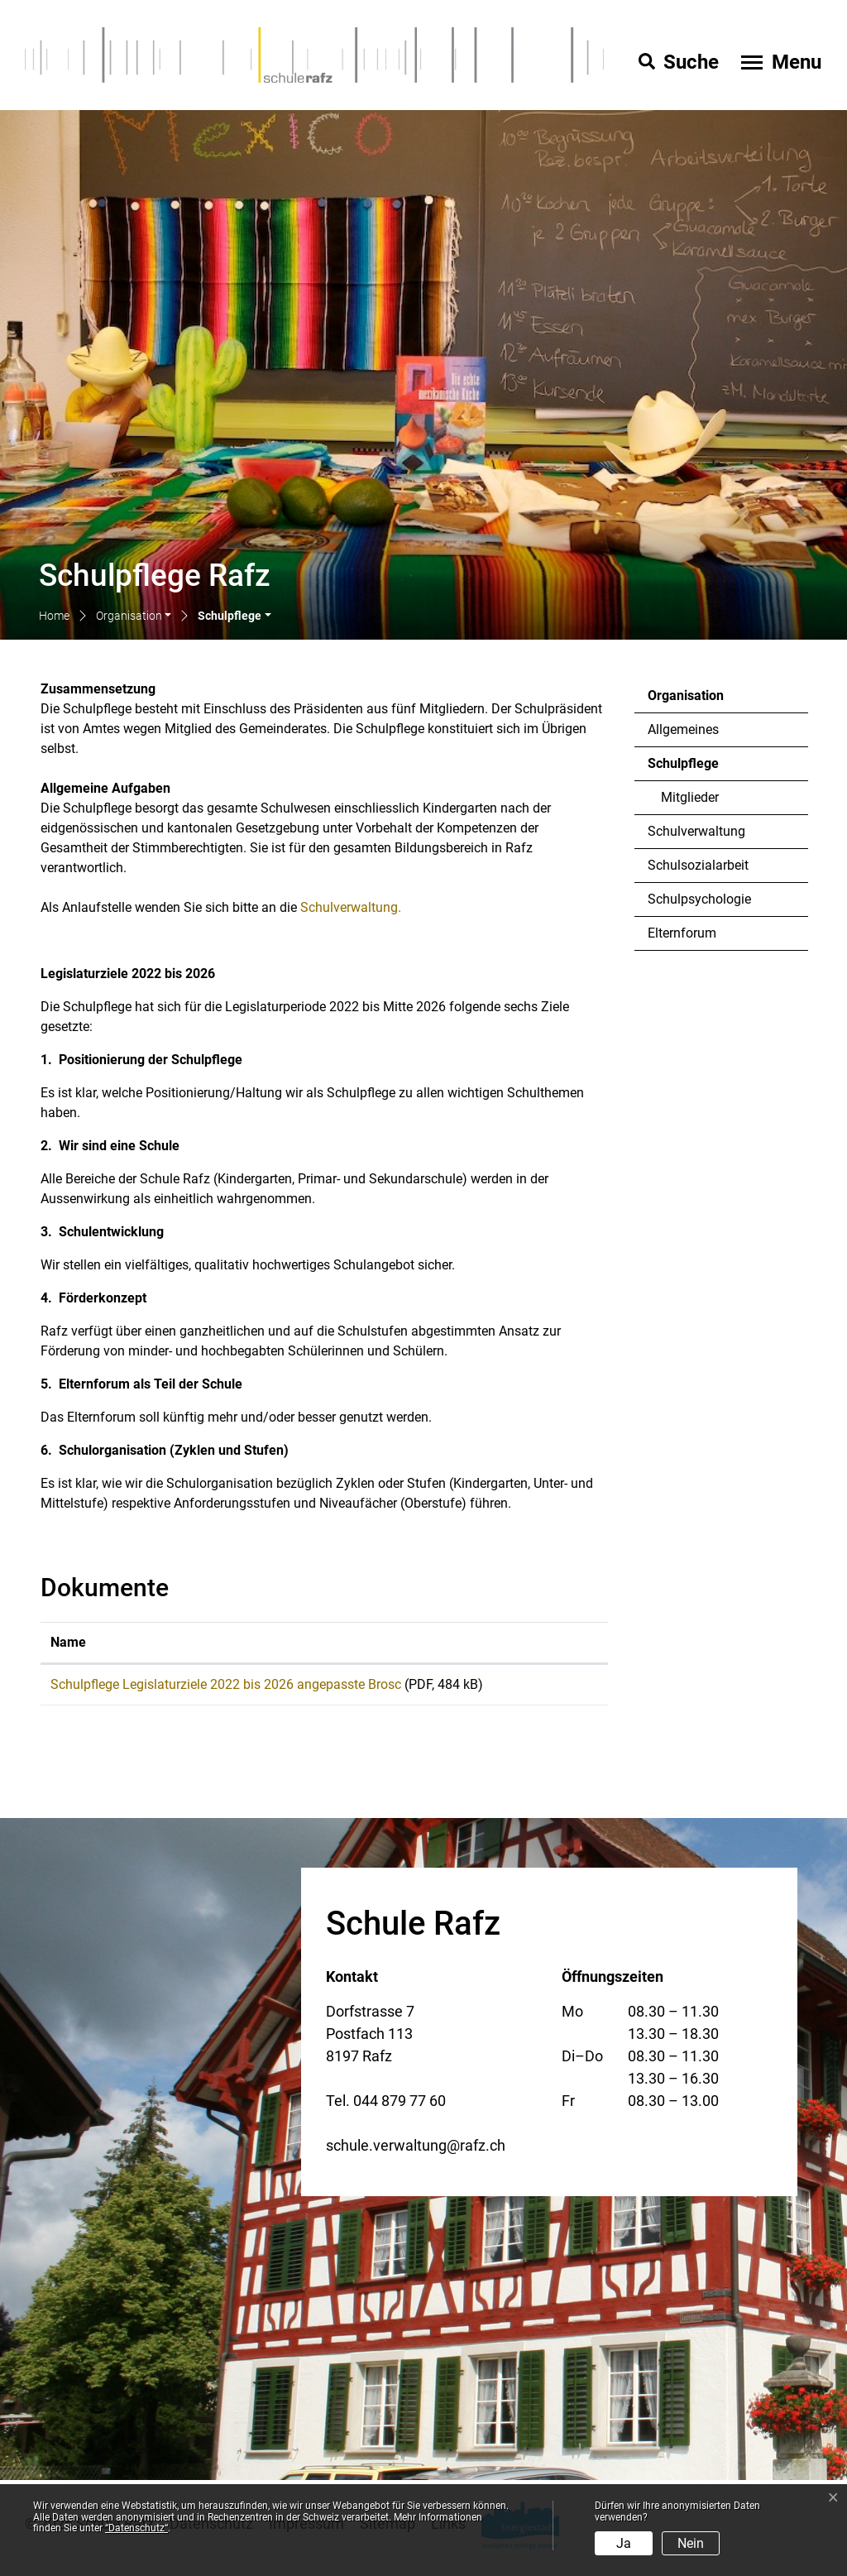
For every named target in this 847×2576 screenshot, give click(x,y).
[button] (133, 616)
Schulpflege (693, 768)
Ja (623, 2543)
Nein (690, 2543)
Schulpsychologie (699, 899)
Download (562, 1687)
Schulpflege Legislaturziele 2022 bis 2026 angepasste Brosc (225, 1684)
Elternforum (682, 933)
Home (54, 615)
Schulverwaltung (696, 831)
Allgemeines (683, 729)
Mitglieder (690, 797)
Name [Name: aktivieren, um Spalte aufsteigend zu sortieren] (68, 1642)
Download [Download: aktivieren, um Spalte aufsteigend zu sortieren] (555, 1642)
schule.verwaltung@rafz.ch (415, 2151)
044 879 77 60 (399, 2106)
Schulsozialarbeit (698, 865)
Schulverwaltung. (359, 907)
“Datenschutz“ (136, 2528)
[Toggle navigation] (779, 62)
